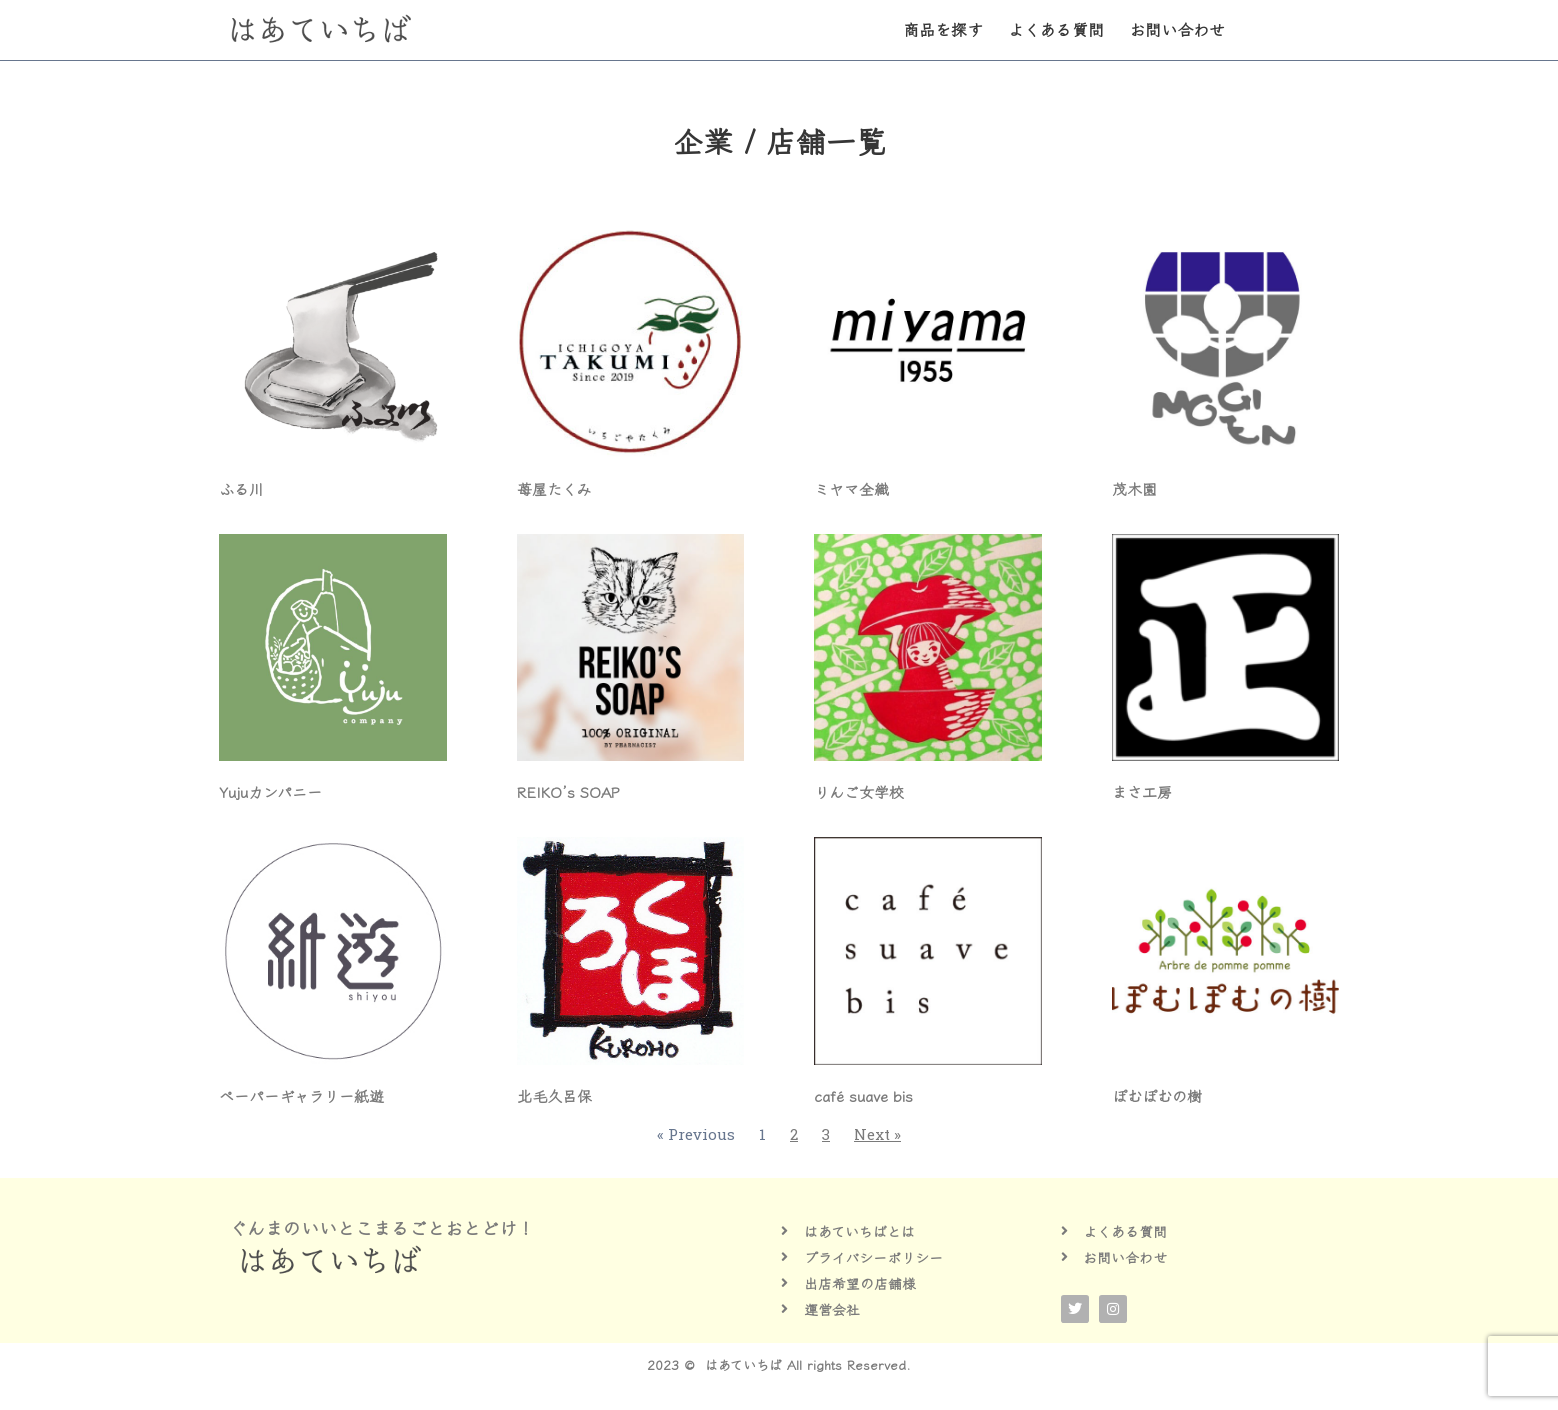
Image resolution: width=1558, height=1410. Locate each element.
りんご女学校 (859, 791)
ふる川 (241, 488)
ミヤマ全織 (851, 488)
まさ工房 (1142, 791)
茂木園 (1134, 488)
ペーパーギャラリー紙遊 (301, 1095)
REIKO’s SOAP (568, 791)
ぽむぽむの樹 (1157, 1095)
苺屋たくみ (554, 488)
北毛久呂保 (554, 1095)
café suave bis (863, 1095)
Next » (877, 1134)
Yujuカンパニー (270, 791)
